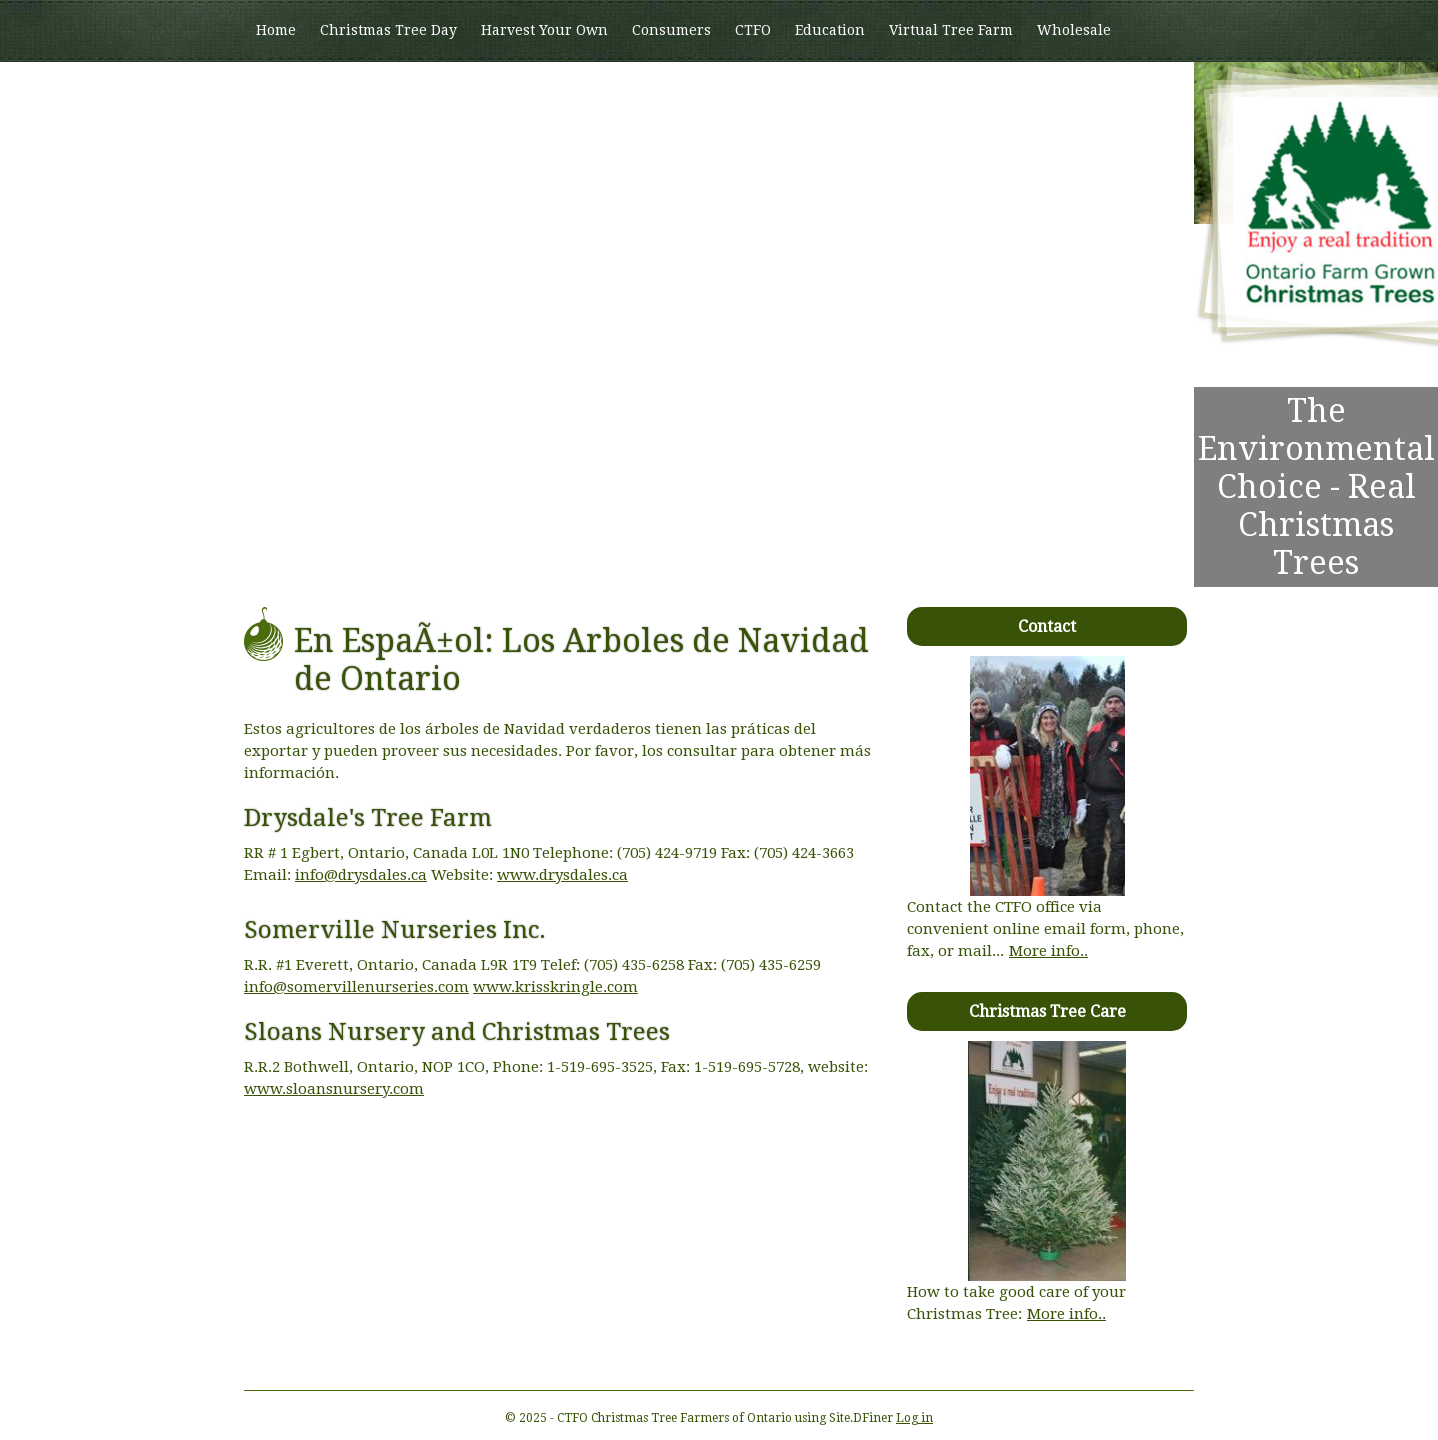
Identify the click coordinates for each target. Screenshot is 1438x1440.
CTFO (753, 30)
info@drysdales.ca (361, 875)
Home (276, 30)
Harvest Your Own (544, 30)
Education (830, 30)
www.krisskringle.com (555, 987)
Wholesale (1074, 30)
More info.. (1048, 951)
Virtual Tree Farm (951, 30)
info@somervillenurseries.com (356, 987)
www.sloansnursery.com (334, 1089)
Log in (914, 1418)
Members (288, 91)
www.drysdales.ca (562, 875)
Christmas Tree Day (388, 30)
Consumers (671, 30)
